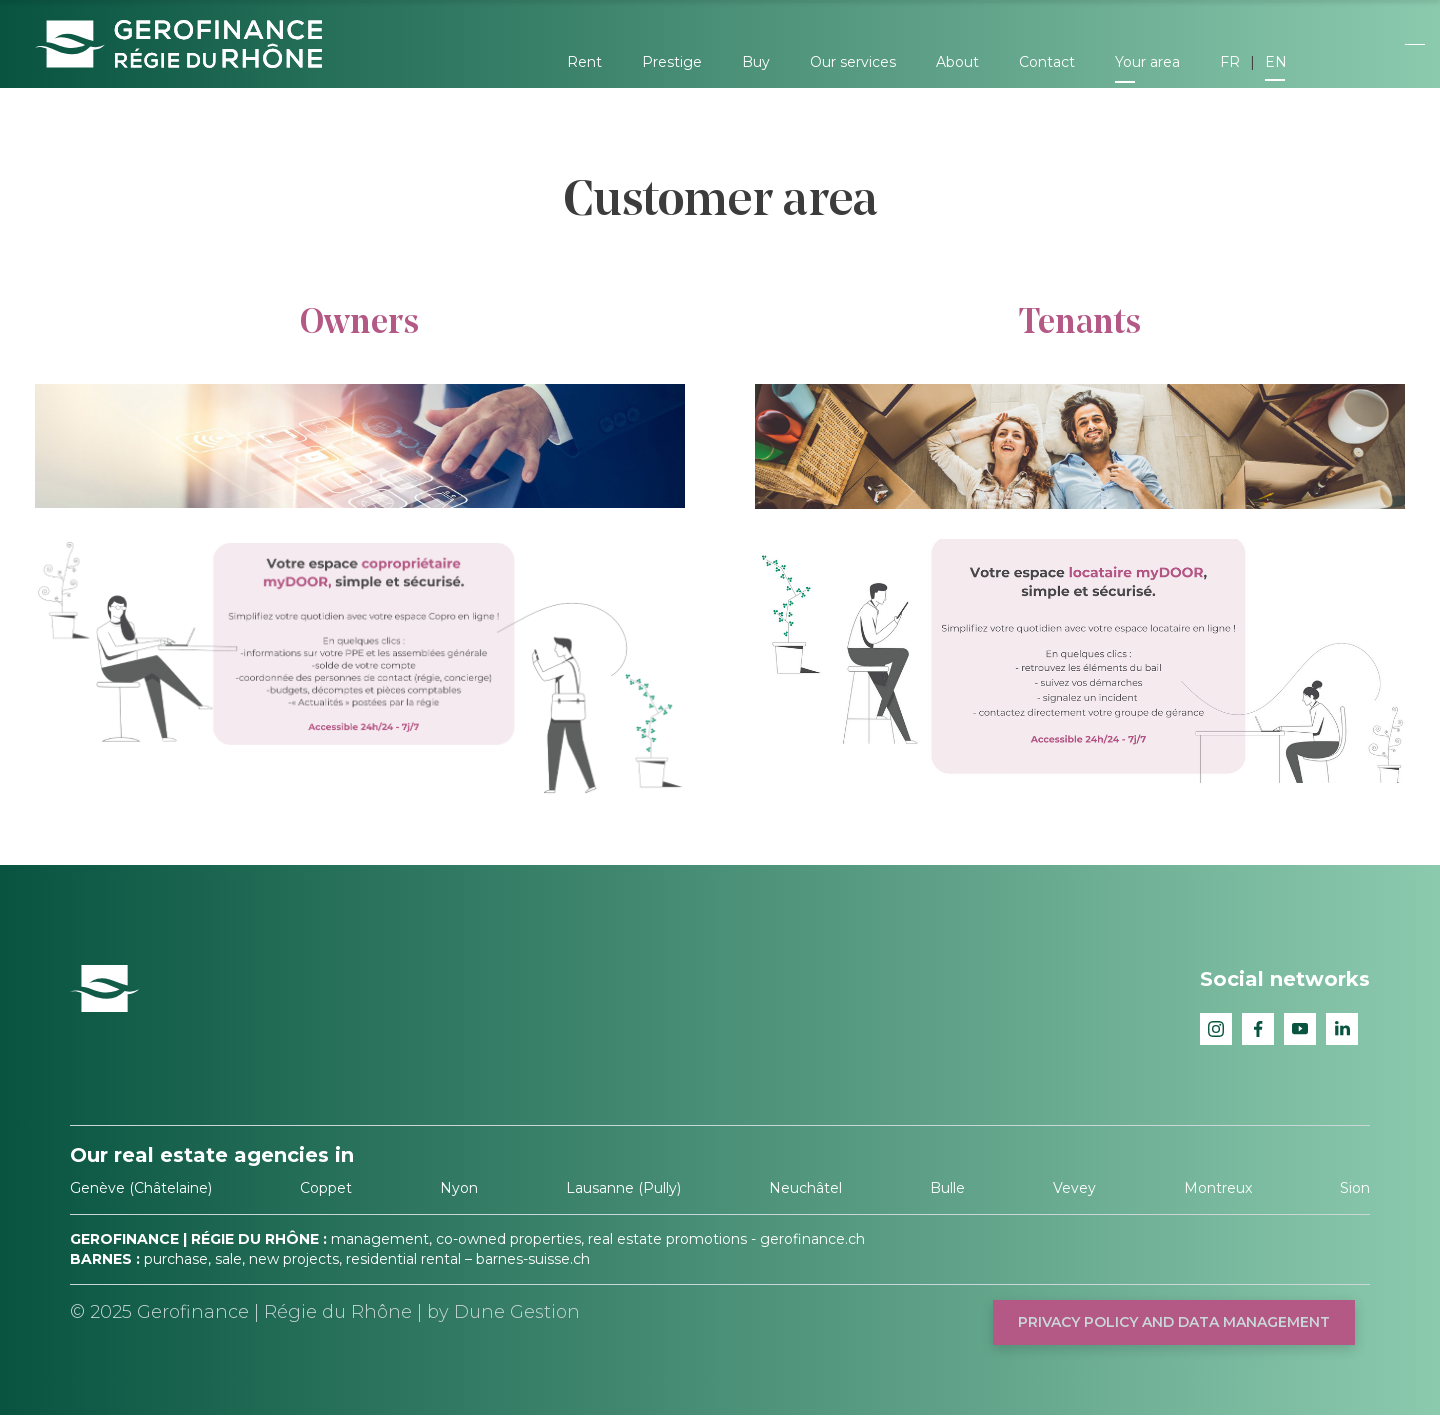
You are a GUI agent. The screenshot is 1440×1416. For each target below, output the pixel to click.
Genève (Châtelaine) (141, 1188)
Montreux (1218, 1188)
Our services (853, 62)
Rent (584, 62)
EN (1276, 62)
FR (1230, 62)
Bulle (947, 1188)
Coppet (326, 1188)
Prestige (672, 62)
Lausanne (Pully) (623, 1188)
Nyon (459, 1188)
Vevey (1074, 1188)
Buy (756, 62)
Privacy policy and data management (1174, 1322)
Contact (1047, 62)
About (957, 62)
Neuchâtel (805, 1188)
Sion (1355, 1188)
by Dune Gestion (503, 1312)
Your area (1147, 62)
